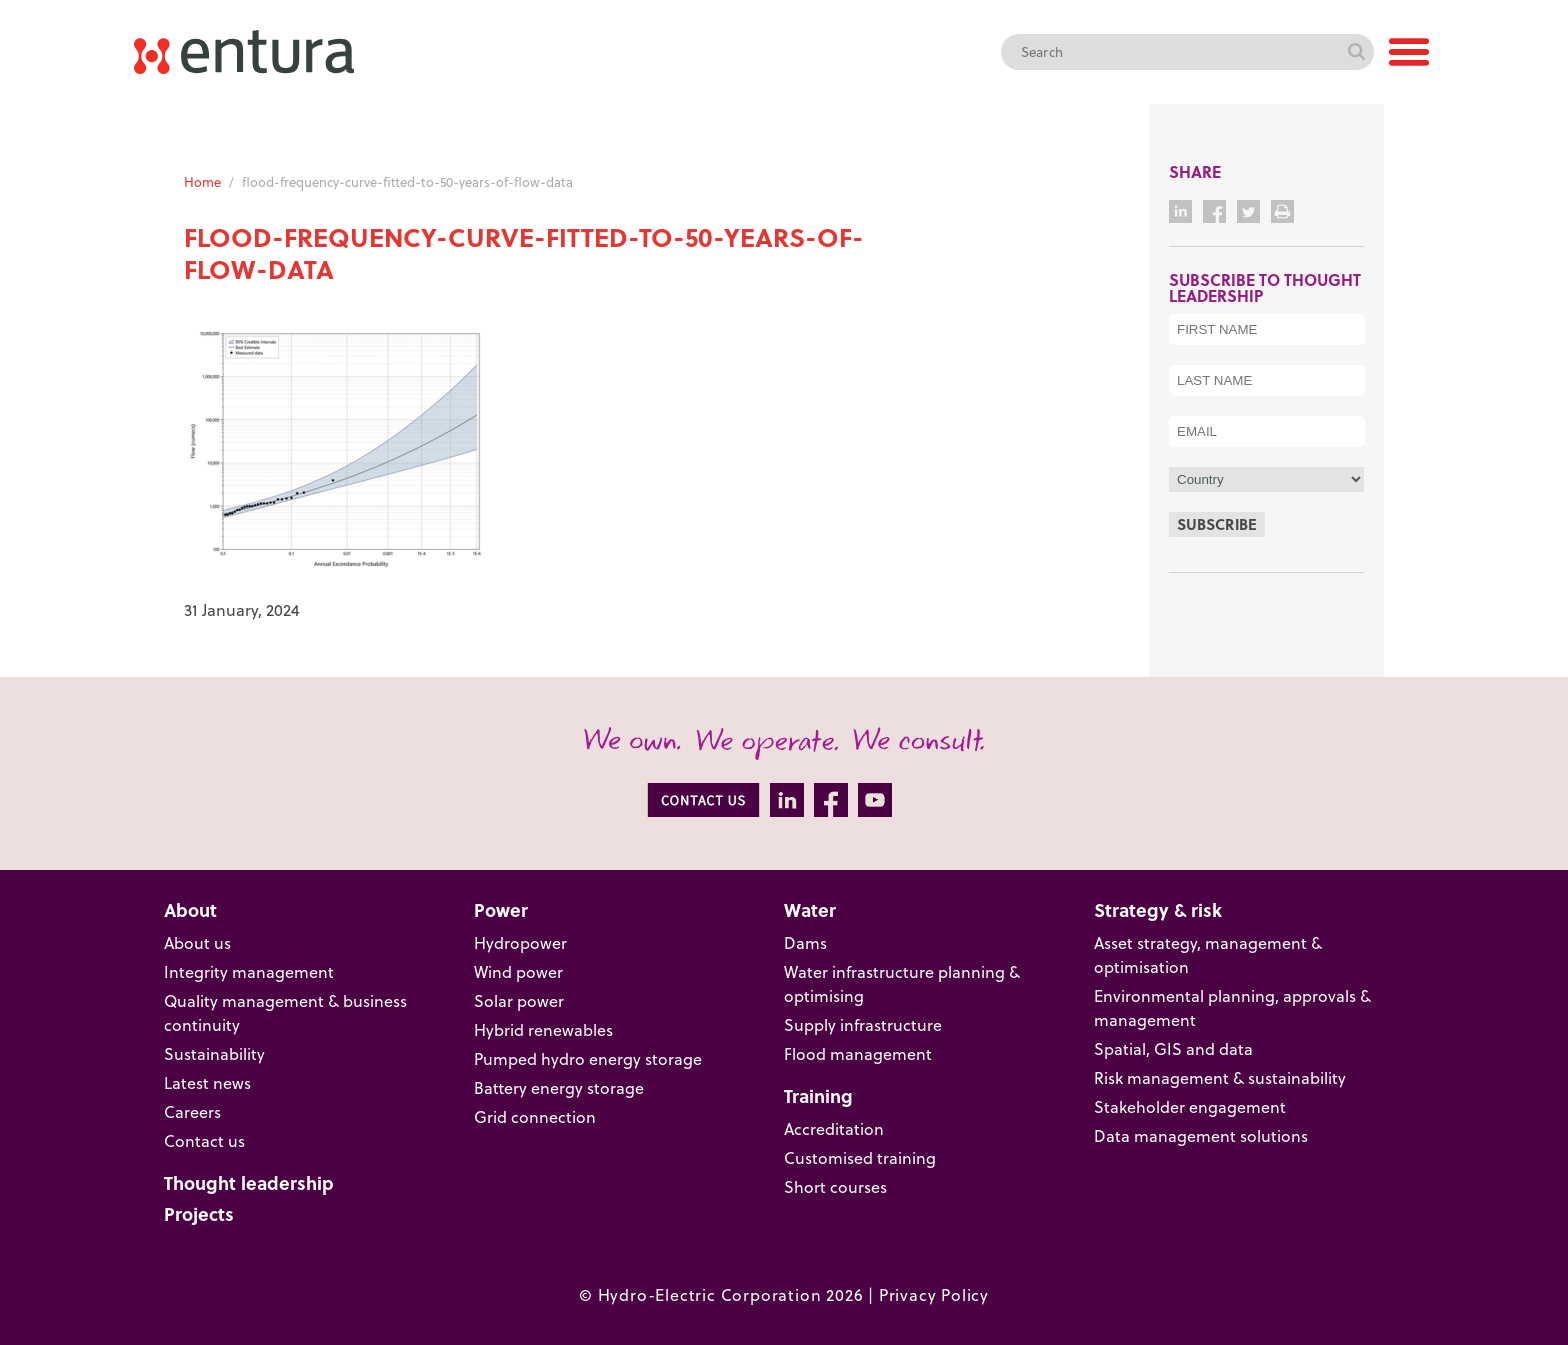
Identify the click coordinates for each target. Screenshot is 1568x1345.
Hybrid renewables (543, 1030)
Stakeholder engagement (1190, 1107)
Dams (805, 943)
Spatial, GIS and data (1173, 1049)
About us (197, 943)
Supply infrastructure (863, 1025)
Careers (192, 1112)
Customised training (860, 1158)
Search (1356, 52)
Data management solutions (1201, 1136)
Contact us (204, 1141)
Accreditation (834, 1129)
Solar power (519, 1001)
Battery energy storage (559, 1088)
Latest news (207, 1083)
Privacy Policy (934, 1295)
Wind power (518, 972)
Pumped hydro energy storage (588, 1059)
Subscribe (1217, 524)
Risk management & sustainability (1220, 1078)
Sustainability (214, 1054)
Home (202, 182)
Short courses (835, 1187)
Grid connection (535, 1117)
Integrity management (249, 972)
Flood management (858, 1054)
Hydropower (520, 943)
